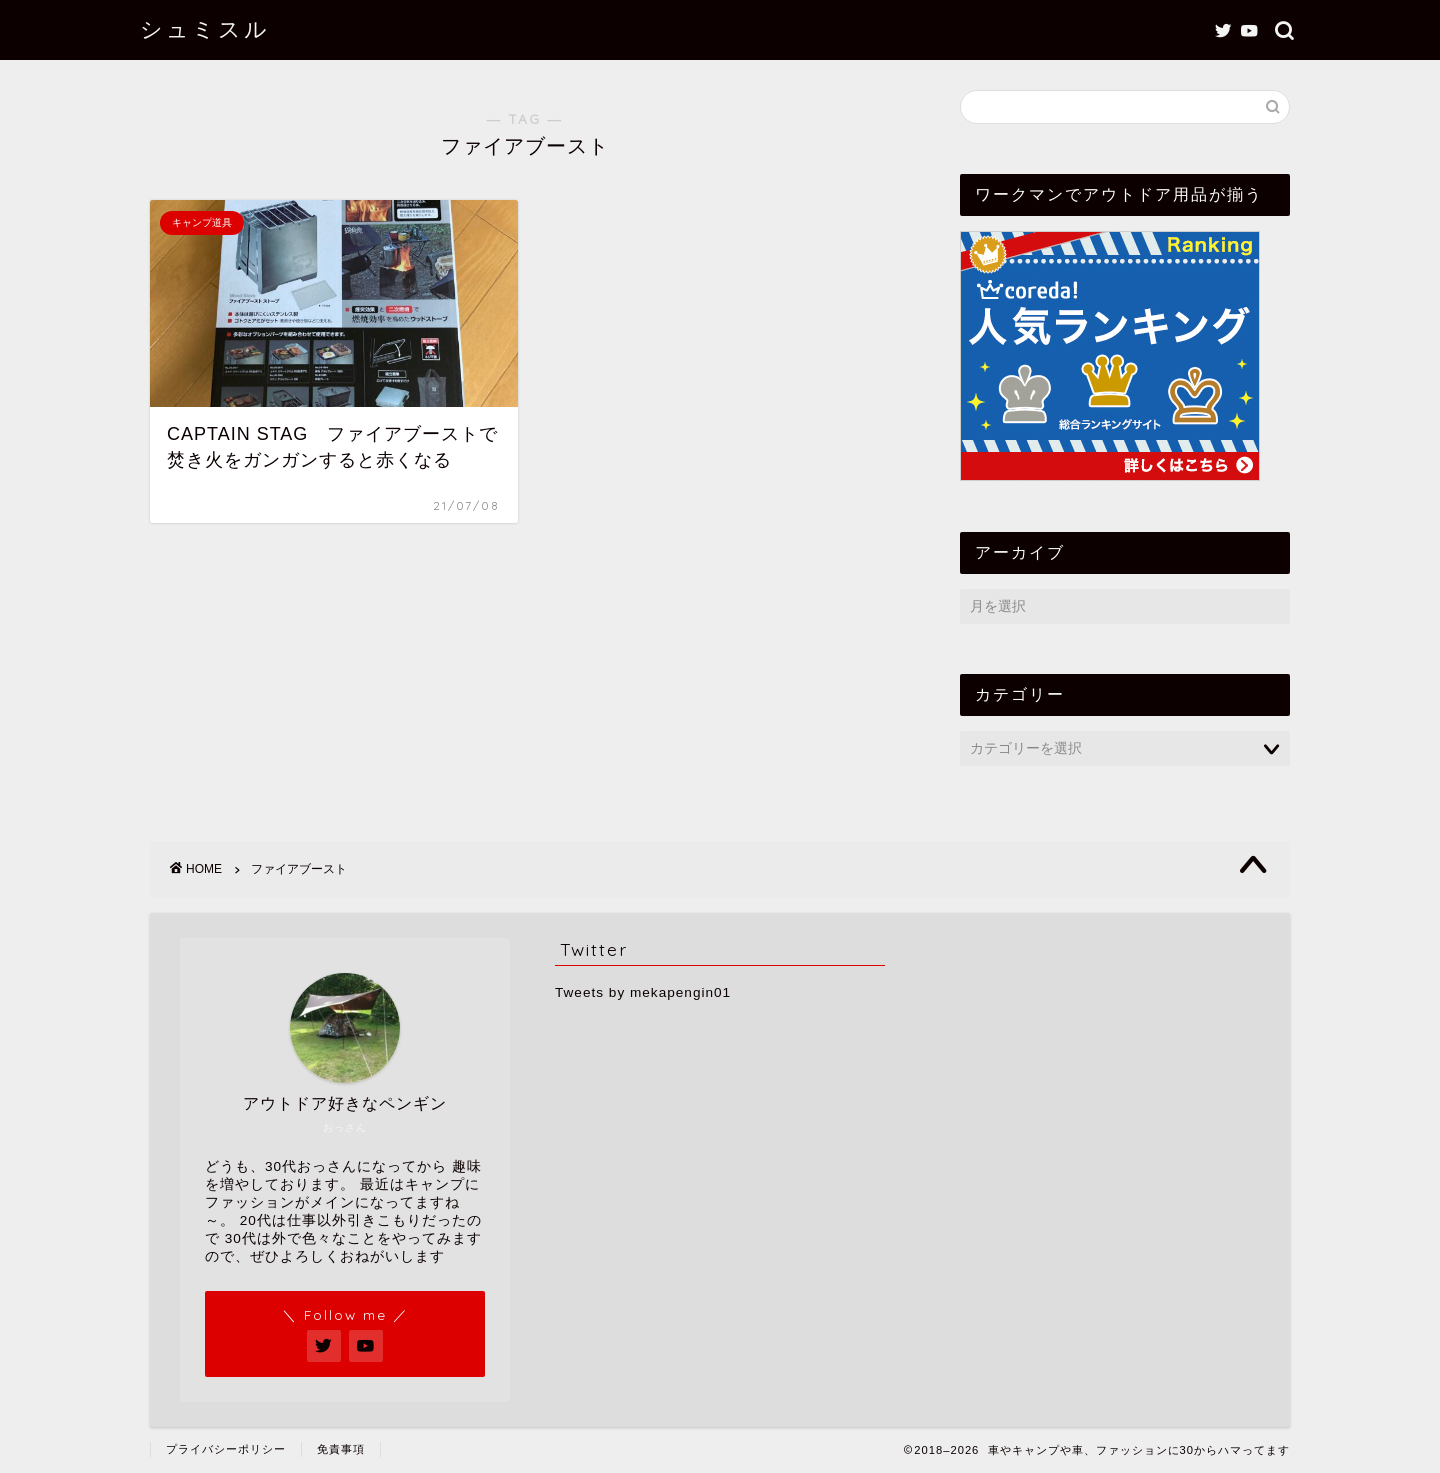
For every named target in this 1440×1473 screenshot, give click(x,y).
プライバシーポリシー (226, 1449)
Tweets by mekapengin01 (643, 992)
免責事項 (341, 1449)
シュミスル (205, 28)
